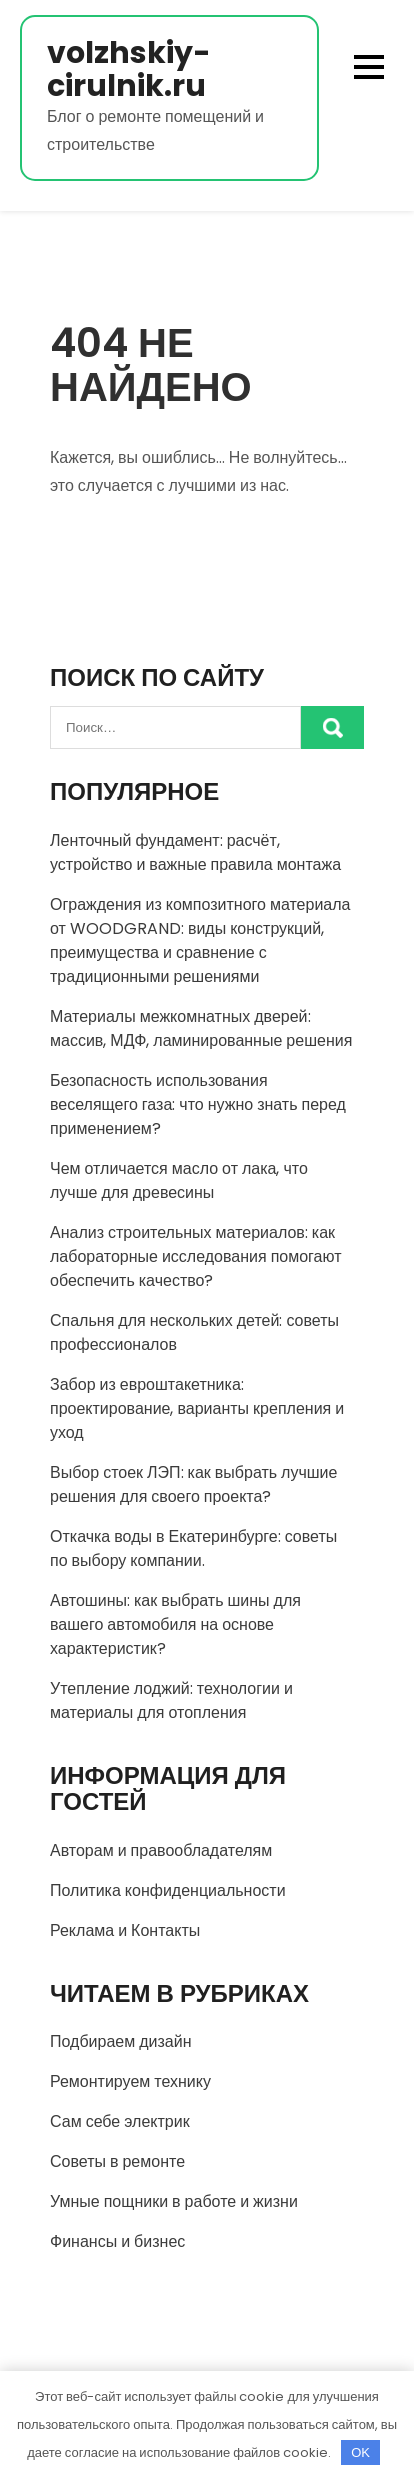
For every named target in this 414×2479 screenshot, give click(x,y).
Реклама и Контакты (125, 1930)
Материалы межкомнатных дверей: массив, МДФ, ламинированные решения (201, 1028)
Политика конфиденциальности (168, 1890)
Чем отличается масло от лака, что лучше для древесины (179, 1180)
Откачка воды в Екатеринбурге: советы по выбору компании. (193, 1548)
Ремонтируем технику (130, 2081)
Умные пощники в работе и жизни (174, 2201)
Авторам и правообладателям (161, 1850)
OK (360, 2452)
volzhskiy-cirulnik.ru (129, 70)
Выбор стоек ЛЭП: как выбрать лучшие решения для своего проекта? (193, 1484)
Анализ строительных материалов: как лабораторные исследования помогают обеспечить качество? (195, 1256)
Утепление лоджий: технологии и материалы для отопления (171, 1700)
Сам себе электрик (120, 2121)
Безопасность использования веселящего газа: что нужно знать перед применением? (198, 1104)
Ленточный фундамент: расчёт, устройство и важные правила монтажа (195, 852)
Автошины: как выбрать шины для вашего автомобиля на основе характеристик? (175, 1624)
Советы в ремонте (117, 2161)
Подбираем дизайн (120, 2041)
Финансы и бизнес (117, 2241)
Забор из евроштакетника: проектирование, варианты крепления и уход (197, 1408)
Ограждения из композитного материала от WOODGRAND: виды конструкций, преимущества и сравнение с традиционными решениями (200, 940)
